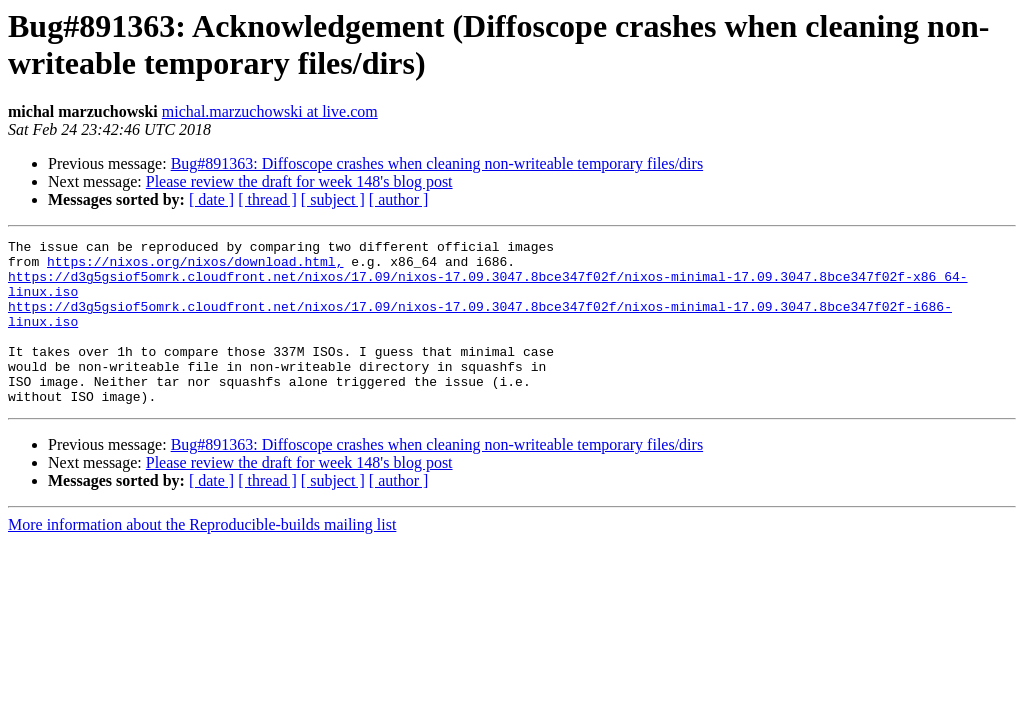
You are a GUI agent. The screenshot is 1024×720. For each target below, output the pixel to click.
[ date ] (211, 199)
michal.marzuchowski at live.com (270, 111)
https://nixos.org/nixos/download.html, (195, 267)
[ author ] (399, 199)
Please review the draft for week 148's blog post (299, 181)
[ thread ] (267, 199)
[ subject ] (333, 199)
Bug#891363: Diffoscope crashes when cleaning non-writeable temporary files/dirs (437, 163)
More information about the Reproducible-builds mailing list (202, 557)
